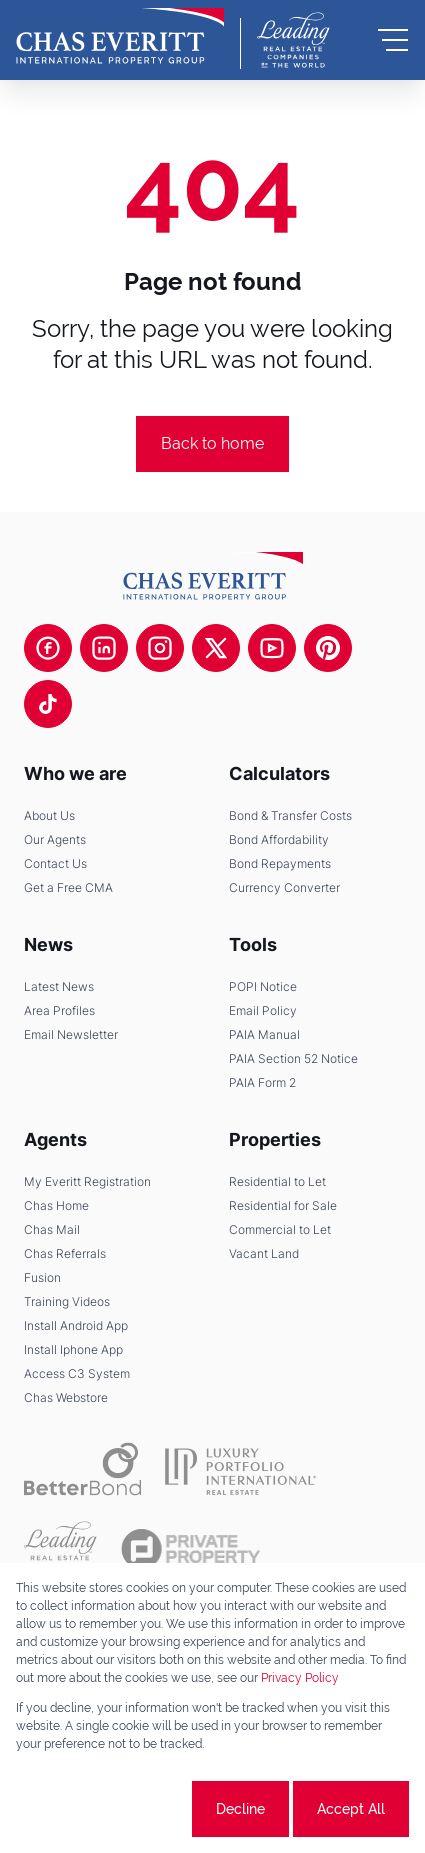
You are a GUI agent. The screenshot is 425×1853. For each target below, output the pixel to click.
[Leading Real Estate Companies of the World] (293, 40)
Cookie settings (113, 1809)
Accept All (351, 1809)
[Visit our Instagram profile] (160, 648)
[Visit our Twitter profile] (216, 648)
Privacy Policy (300, 1678)
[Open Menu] (393, 40)
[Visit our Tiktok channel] (48, 704)
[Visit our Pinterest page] (328, 648)
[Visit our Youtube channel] (272, 648)
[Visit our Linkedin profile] (104, 648)
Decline (240, 1809)
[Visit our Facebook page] (48, 648)
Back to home (212, 443)
